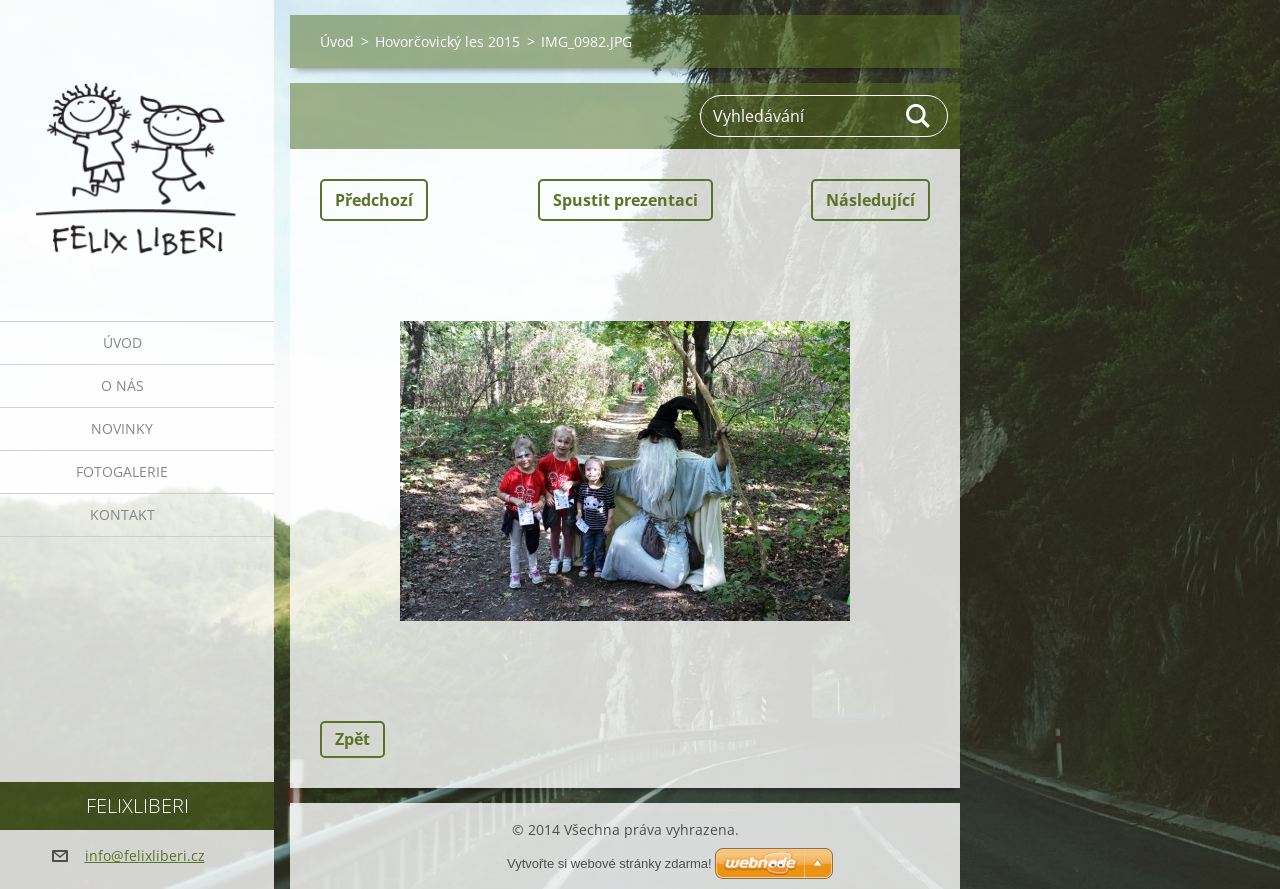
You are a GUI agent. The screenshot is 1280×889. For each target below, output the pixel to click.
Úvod (122, 342)
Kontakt (122, 514)
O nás (122, 385)
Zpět (352, 739)
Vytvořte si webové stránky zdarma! (609, 863)
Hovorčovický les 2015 (447, 41)
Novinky (122, 428)
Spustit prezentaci (625, 200)
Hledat (919, 116)
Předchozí (374, 200)
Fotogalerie (122, 471)
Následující (870, 200)
